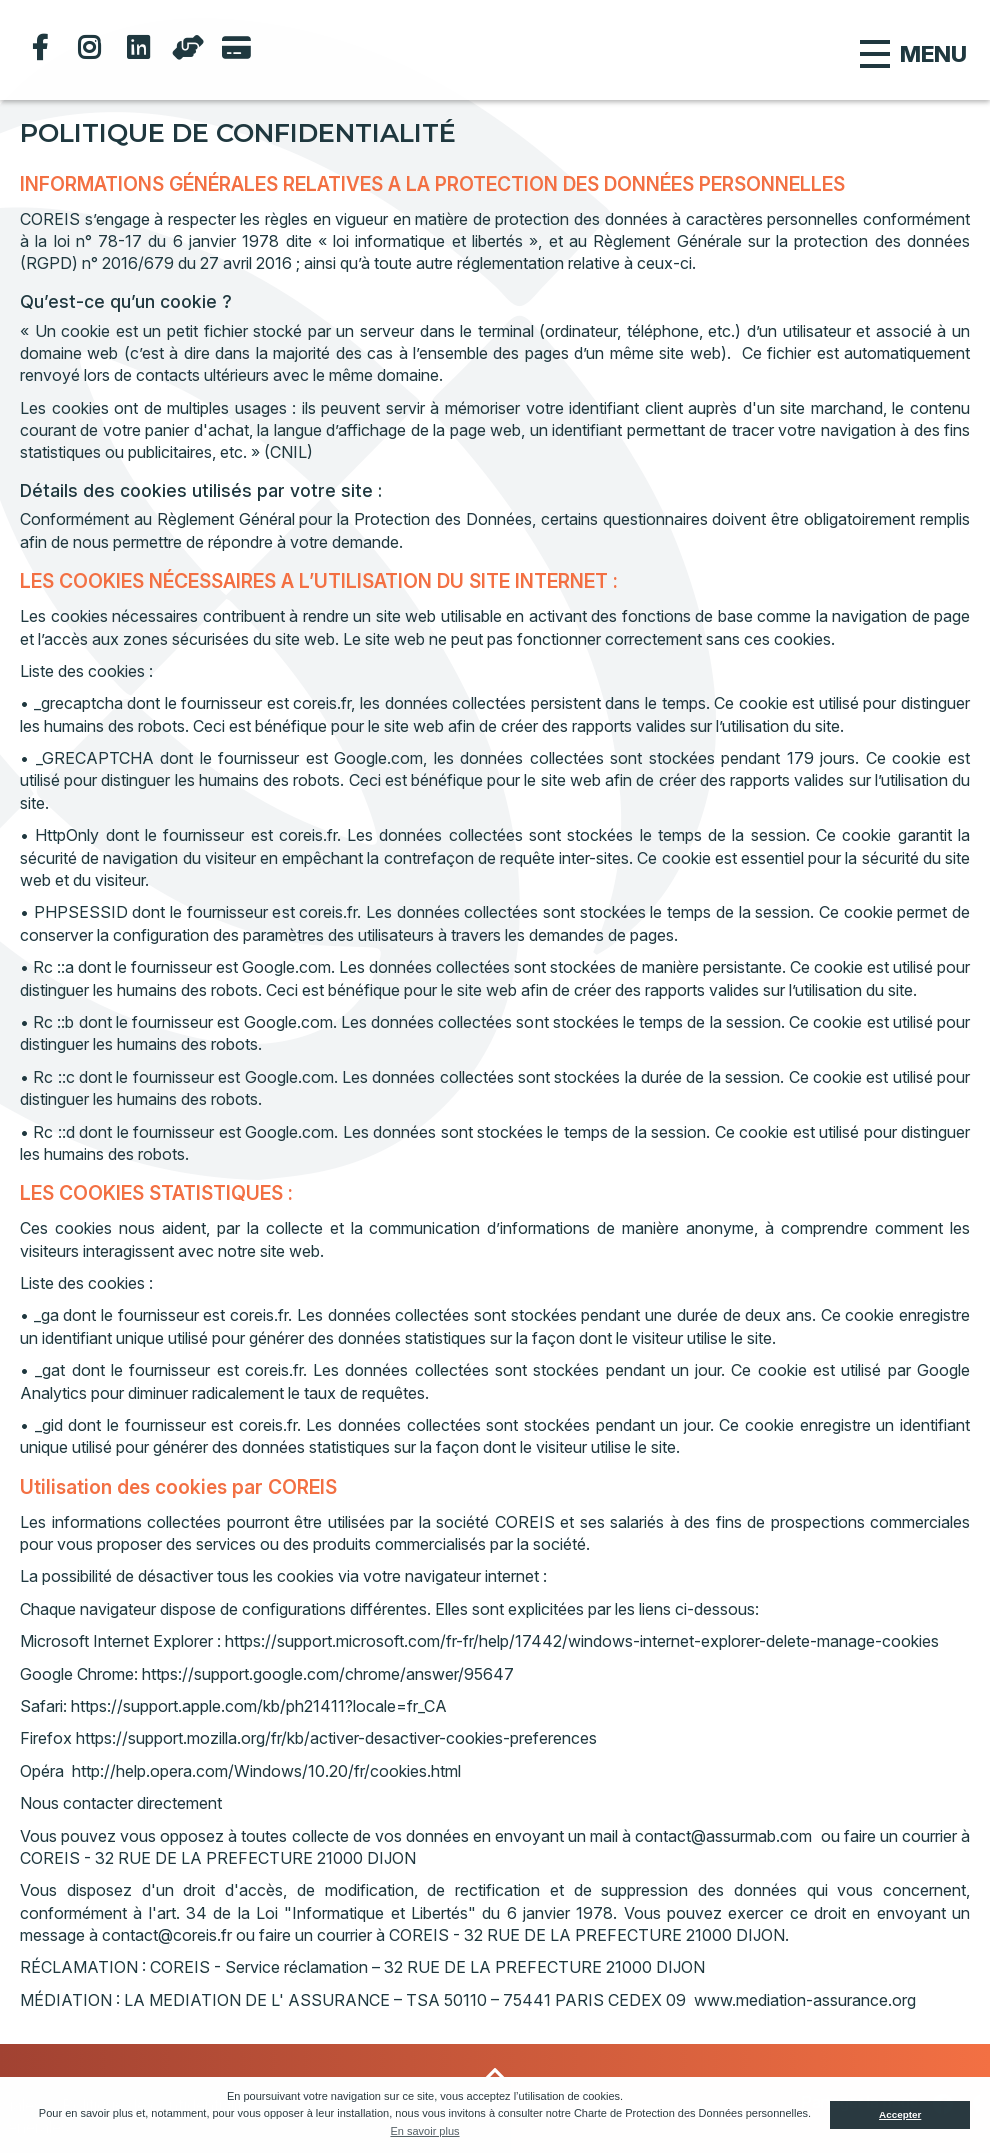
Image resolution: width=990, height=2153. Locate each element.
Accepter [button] (900, 2114)
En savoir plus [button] (424, 2131)
